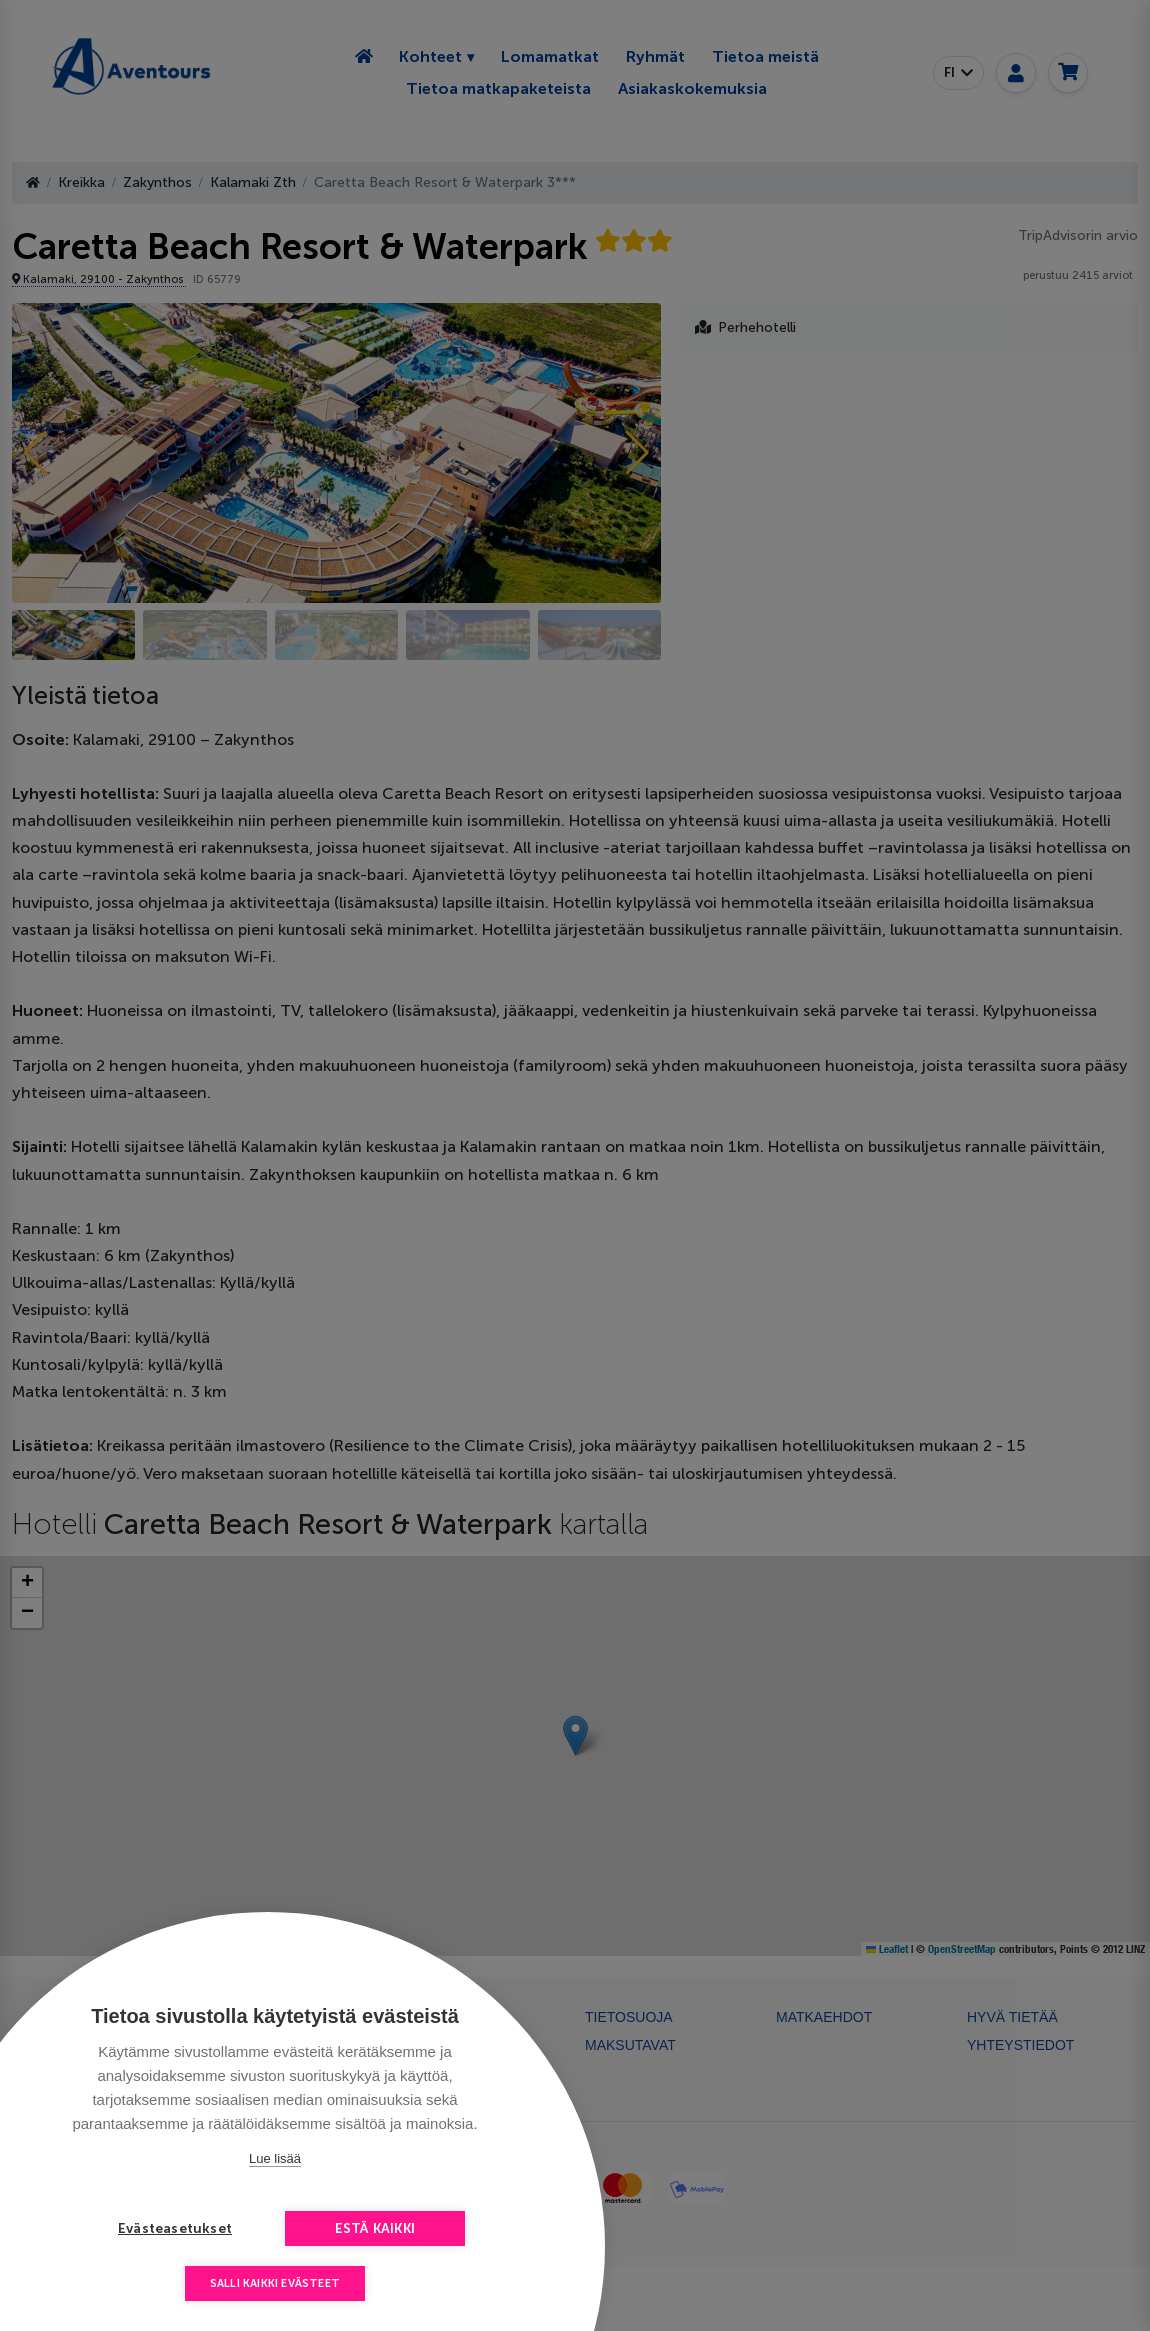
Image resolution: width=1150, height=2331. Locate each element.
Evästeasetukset (175, 2228)
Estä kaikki (375, 2228)
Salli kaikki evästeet (275, 2283)
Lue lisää (275, 2158)
